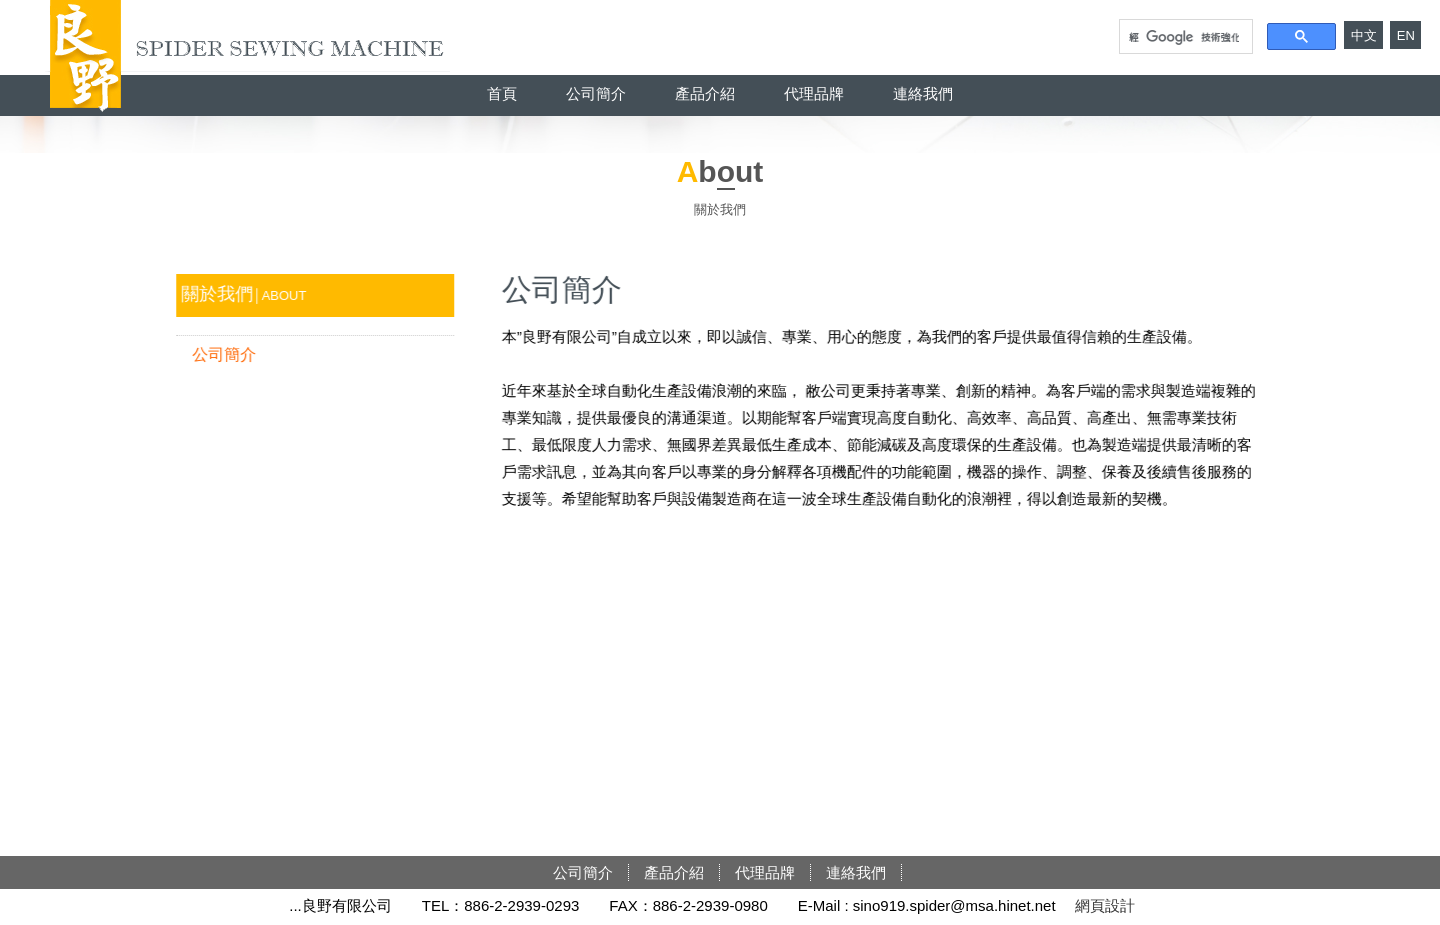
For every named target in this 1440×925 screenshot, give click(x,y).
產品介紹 (705, 93)
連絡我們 (923, 93)
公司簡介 (596, 93)
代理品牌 (814, 93)
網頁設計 (1105, 905)
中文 (1364, 35)
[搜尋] (1184, 37)
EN (1406, 35)
